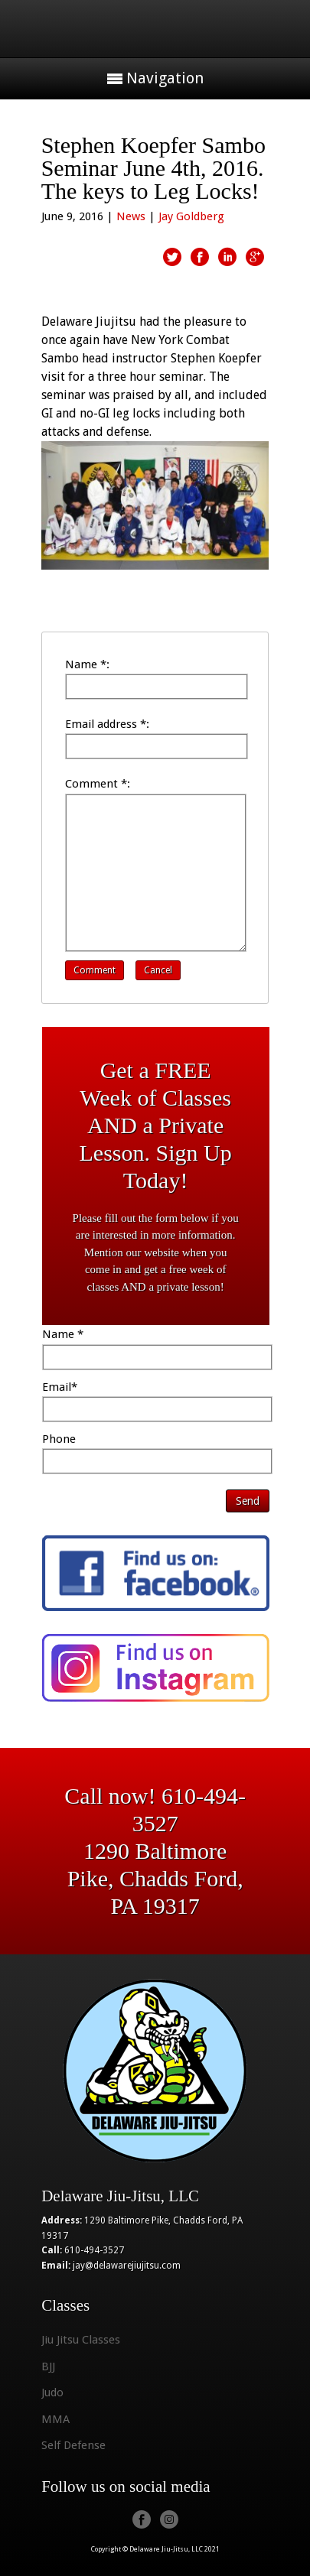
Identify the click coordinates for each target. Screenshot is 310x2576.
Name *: (87, 664)
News (130, 216)
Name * (62, 1334)
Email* (59, 1387)
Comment (94, 970)
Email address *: (107, 724)
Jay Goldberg (191, 216)
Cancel (158, 970)
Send (247, 1501)
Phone (59, 1439)
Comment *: (97, 784)
